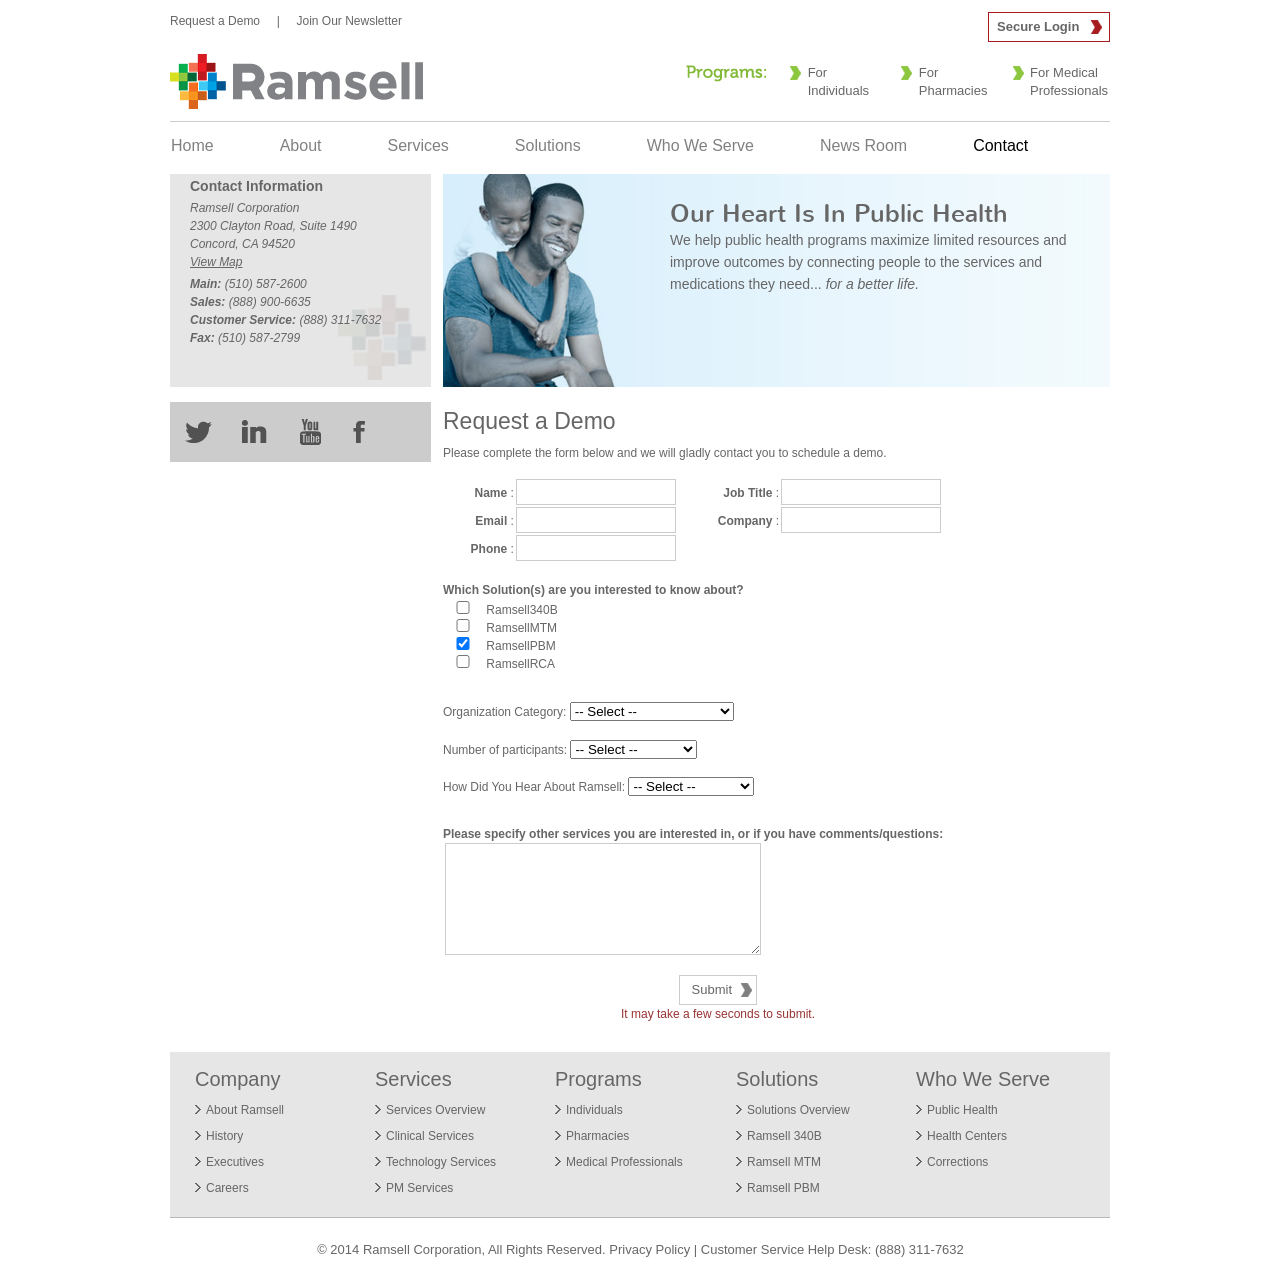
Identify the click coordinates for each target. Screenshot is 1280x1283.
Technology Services (441, 1162)
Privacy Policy (649, 1249)
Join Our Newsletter (349, 21)
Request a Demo (215, 21)
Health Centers (967, 1136)
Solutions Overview (798, 1110)
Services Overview (435, 1110)
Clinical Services (430, 1136)
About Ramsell (245, 1110)
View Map (216, 262)
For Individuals (838, 81)
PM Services (419, 1188)
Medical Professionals (624, 1162)
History (224, 1136)
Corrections (957, 1162)
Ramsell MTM (784, 1162)
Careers (227, 1188)
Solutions (548, 145)
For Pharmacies (953, 81)
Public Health (962, 1110)
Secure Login (1038, 26)
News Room (863, 145)
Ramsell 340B (784, 1136)
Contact (1000, 145)
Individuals (594, 1110)
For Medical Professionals (1069, 81)
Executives (235, 1162)
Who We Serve (700, 145)
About (301, 145)
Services (418, 145)
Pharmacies (597, 1136)
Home (192, 145)
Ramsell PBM (783, 1188)
